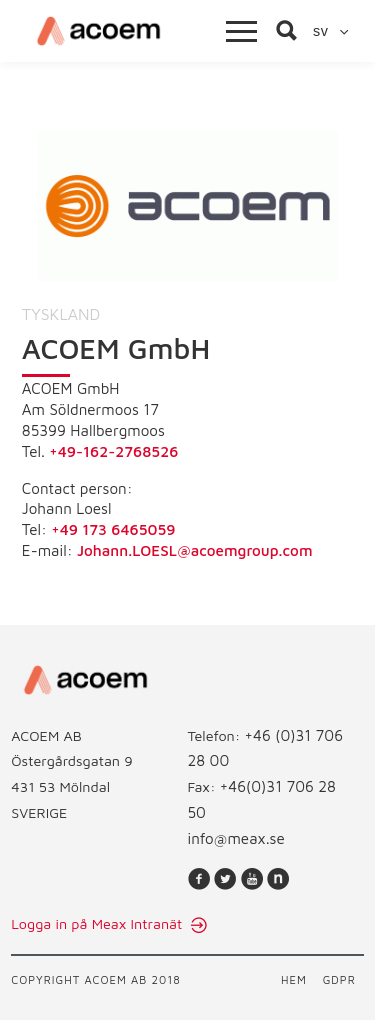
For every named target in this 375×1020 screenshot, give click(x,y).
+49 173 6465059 (113, 529)
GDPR (339, 979)
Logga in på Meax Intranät (98, 923)
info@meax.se (236, 838)
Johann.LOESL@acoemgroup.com (194, 550)
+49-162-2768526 (113, 451)
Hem (294, 979)
